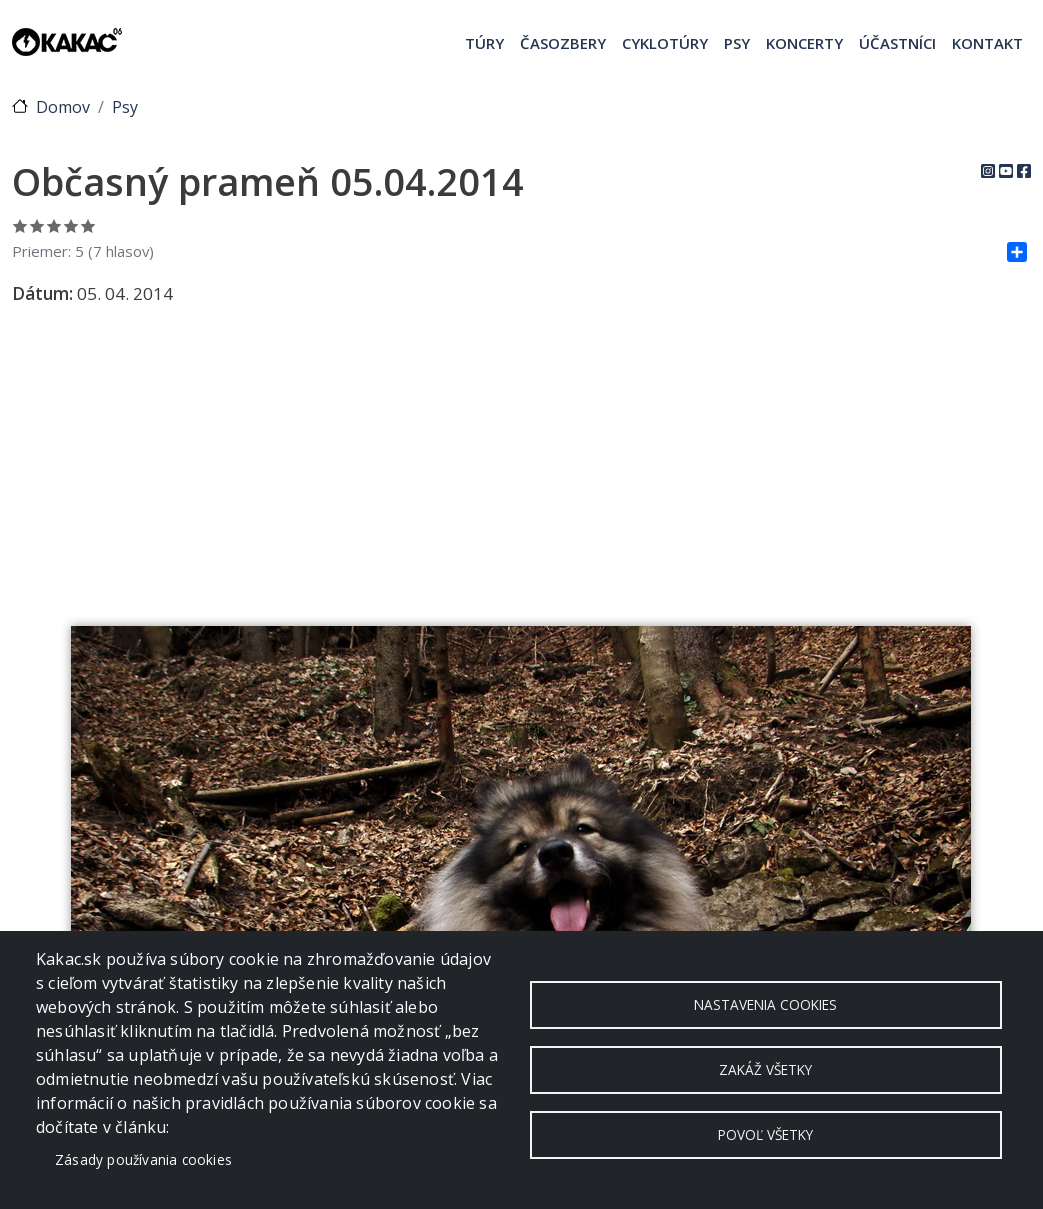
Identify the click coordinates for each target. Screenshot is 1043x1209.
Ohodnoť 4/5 (71, 225)
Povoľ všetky (765, 1134)
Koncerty (804, 43)
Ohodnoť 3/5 (54, 225)
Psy (737, 43)
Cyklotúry (665, 43)
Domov (63, 107)
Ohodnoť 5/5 (88, 225)
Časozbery (563, 43)
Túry (484, 43)
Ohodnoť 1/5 (20, 225)
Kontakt (987, 43)
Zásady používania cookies (143, 1159)
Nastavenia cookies (765, 1004)
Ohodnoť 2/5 (37, 225)
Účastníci (897, 43)
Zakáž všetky (765, 1069)
